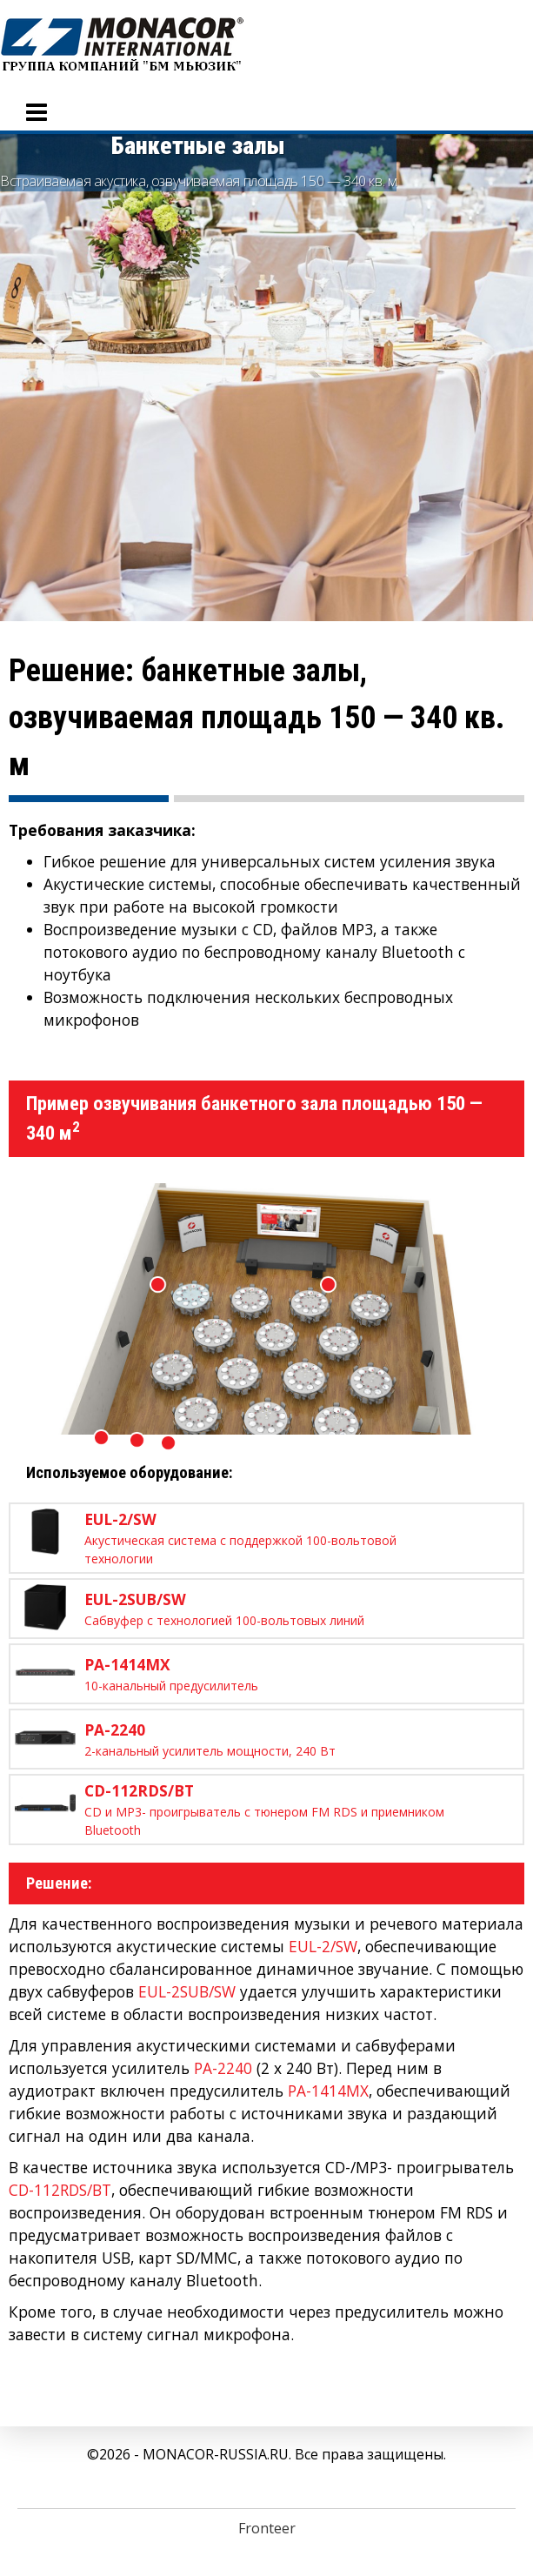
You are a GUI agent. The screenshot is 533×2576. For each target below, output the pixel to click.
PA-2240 (223, 2067)
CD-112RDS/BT (60, 2189)
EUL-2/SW (323, 1946)
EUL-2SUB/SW (187, 1991)
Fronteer (267, 2528)
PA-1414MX (328, 2090)
